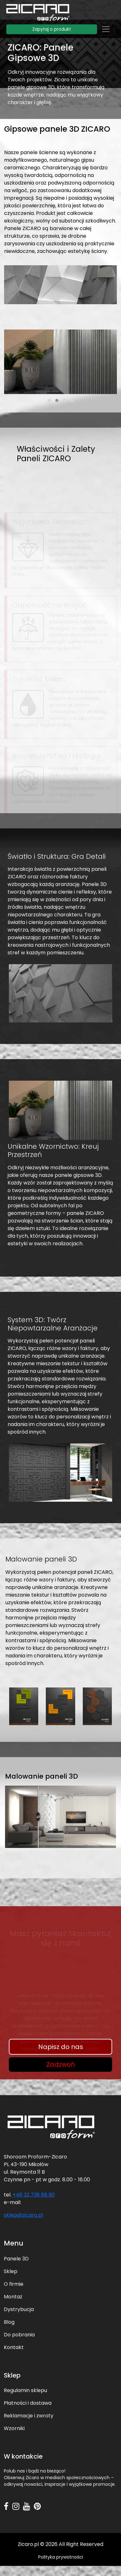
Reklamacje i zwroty (28, 2415)
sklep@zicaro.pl (23, 2215)
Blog (9, 2322)
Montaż (13, 2296)
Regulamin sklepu (25, 2390)
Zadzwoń (60, 2064)
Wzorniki (14, 2428)
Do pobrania (19, 2334)
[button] (49, 400)
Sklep (10, 2271)
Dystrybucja (19, 2309)
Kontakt (14, 2347)
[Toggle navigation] (106, 29)
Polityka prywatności (60, 2557)
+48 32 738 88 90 (34, 2194)
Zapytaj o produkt (51, 29)
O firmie (13, 2284)
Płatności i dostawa (27, 2403)
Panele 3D (16, 2258)
